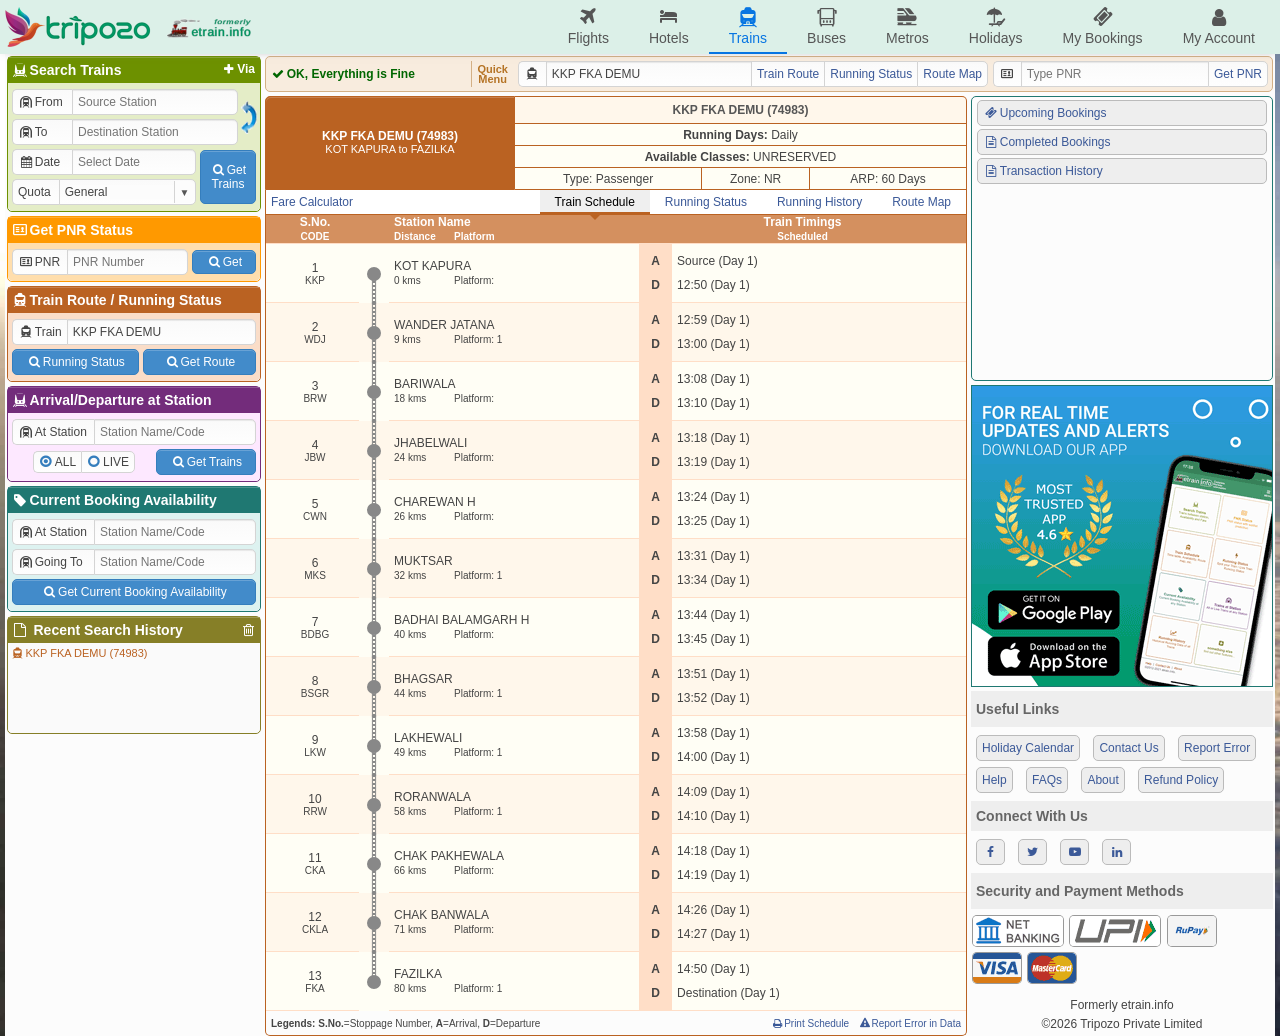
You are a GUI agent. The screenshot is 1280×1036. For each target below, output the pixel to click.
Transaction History (1043, 171)
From (40, 102)
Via (237, 69)
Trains (748, 26)
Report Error (1217, 748)
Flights (588, 26)
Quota (34, 192)
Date (39, 162)
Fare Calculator (312, 202)
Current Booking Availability (113, 500)
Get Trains (206, 462)
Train (40, 332)
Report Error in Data (909, 1023)
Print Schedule (809, 1023)
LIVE (116, 462)
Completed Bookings (1047, 142)
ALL (65, 462)
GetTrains (228, 177)
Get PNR (1238, 74)
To (32, 132)
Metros (907, 26)
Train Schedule (595, 202)
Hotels (669, 26)
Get (224, 262)
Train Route (68, 300)
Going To (50, 562)
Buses (826, 26)
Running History (819, 202)
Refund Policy (1181, 780)
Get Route (199, 362)
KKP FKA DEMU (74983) (78, 653)
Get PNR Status (71, 230)
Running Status (169, 300)
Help (994, 780)
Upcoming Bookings (1045, 113)
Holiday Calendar (1028, 748)
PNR (39, 262)
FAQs (1047, 780)
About (1102, 780)
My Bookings (1102, 26)
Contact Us (1128, 748)
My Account (1219, 26)
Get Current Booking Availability (133, 592)
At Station (52, 432)
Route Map (952, 74)
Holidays (996, 26)
